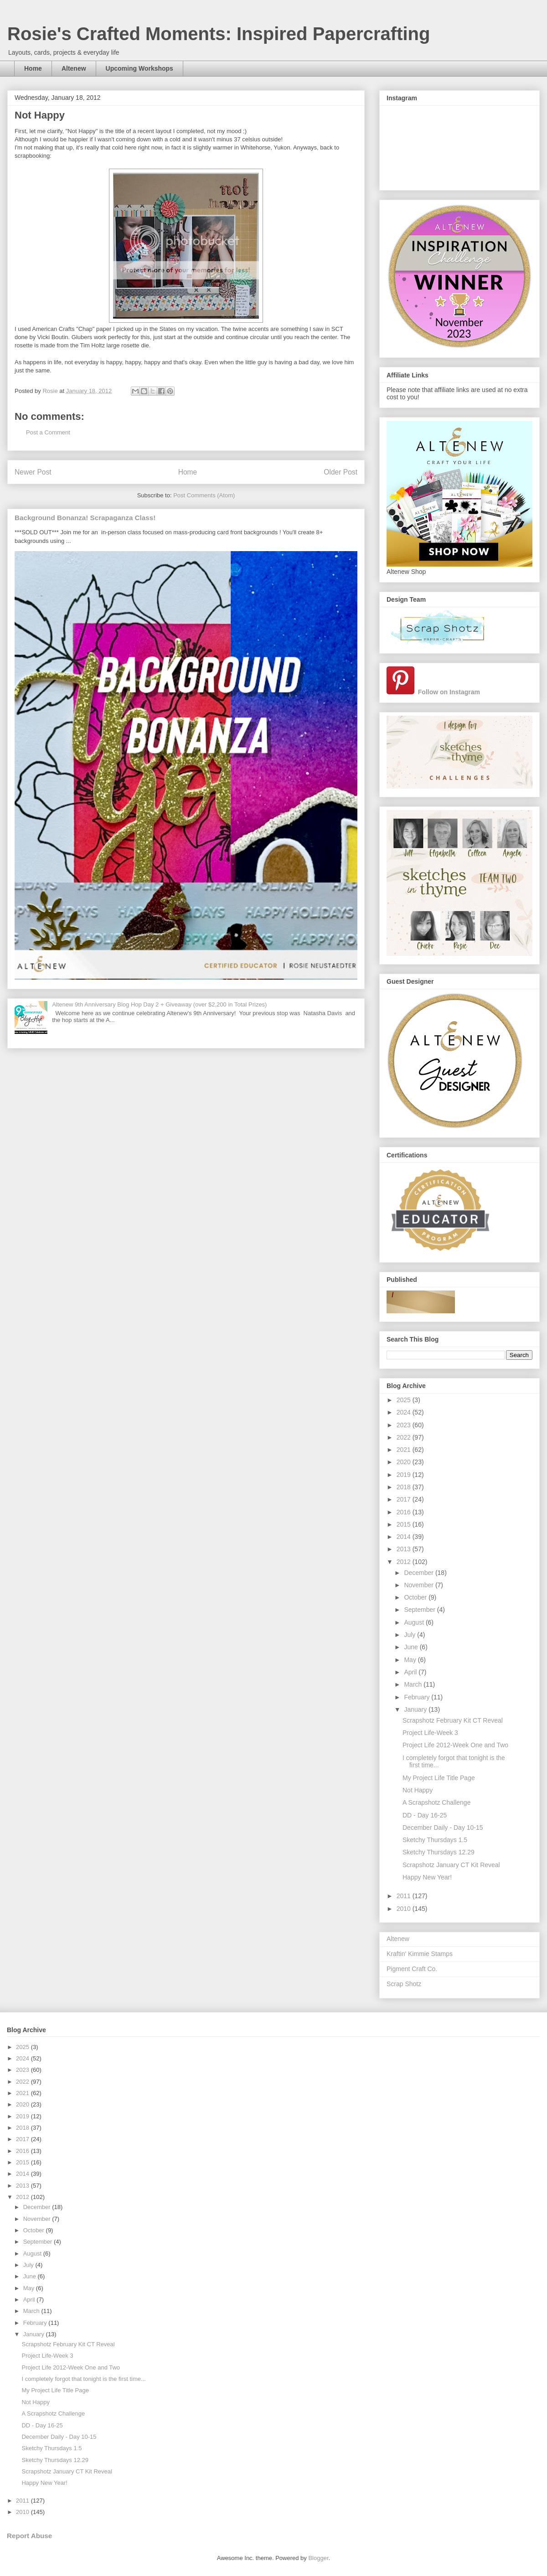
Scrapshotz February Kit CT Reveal (453, 1720)
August (414, 1622)
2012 (405, 1561)
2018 (405, 1487)
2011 (405, 1896)
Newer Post (33, 472)
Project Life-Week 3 (430, 1732)
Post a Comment (48, 432)
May (411, 1659)
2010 (405, 1908)
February (417, 1697)
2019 (405, 1474)
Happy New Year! (427, 1877)
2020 (405, 1462)
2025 (405, 1400)
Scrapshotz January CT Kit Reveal (451, 1865)
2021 (405, 1449)
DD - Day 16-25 (425, 1815)
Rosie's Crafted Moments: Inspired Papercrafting (218, 34)
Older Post (340, 472)
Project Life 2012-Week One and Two (455, 1745)
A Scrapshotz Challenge (436, 1802)
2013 (405, 1549)
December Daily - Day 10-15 (443, 1827)
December (419, 1572)
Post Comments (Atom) (204, 495)
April (411, 1672)
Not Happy (418, 1790)
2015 (405, 1524)
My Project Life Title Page (439, 1777)
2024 (405, 1412)
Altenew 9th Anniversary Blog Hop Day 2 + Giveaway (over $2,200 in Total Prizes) (159, 1004)
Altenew (74, 68)
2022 (405, 1437)
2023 (405, 1425)
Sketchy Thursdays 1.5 (435, 1839)
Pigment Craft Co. (412, 1968)
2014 (405, 1536)
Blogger (318, 2558)
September (420, 1609)
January (416, 1709)
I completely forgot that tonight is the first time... (83, 2378)
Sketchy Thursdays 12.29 (439, 1852)
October (416, 1597)
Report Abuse (29, 2536)
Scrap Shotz (404, 1983)
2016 (405, 1512)
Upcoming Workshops (139, 68)
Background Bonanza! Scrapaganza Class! (85, 517)
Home (33, 68)
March (413, 1684)
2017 (405, 1499)
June (411, 1647)
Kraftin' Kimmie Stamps (420, 1953)
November (419, 1585)
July (410, 1634)
